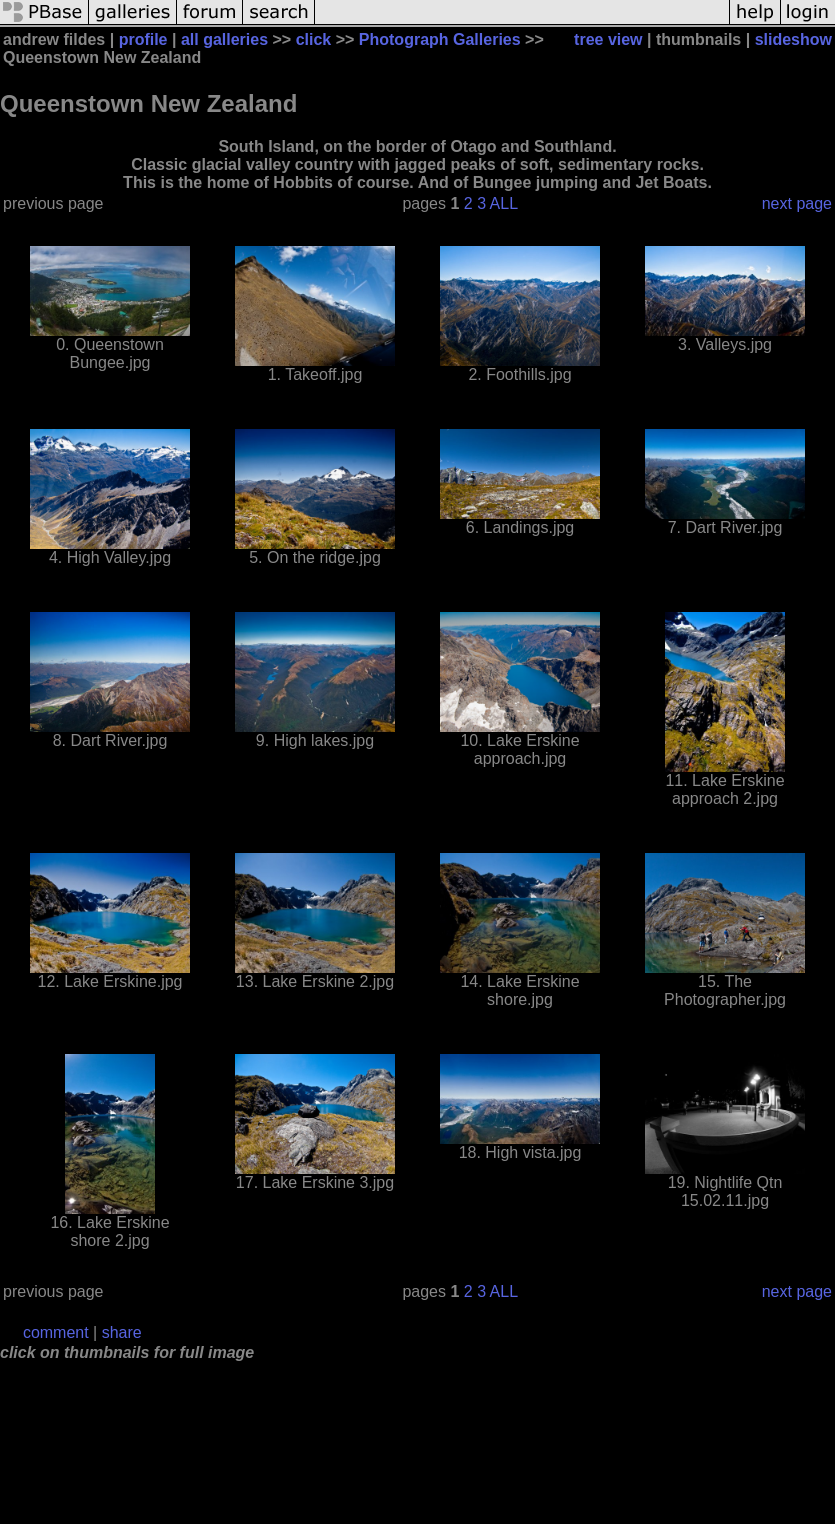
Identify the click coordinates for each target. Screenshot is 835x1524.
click (314, 39)
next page (797, 203)
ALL (504, 203)
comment (56, 1332)
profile (143, 39)
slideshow (793, 39)
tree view (608, 39)
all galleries (224, 39)
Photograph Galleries (440, 39)
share (122, 1332)
